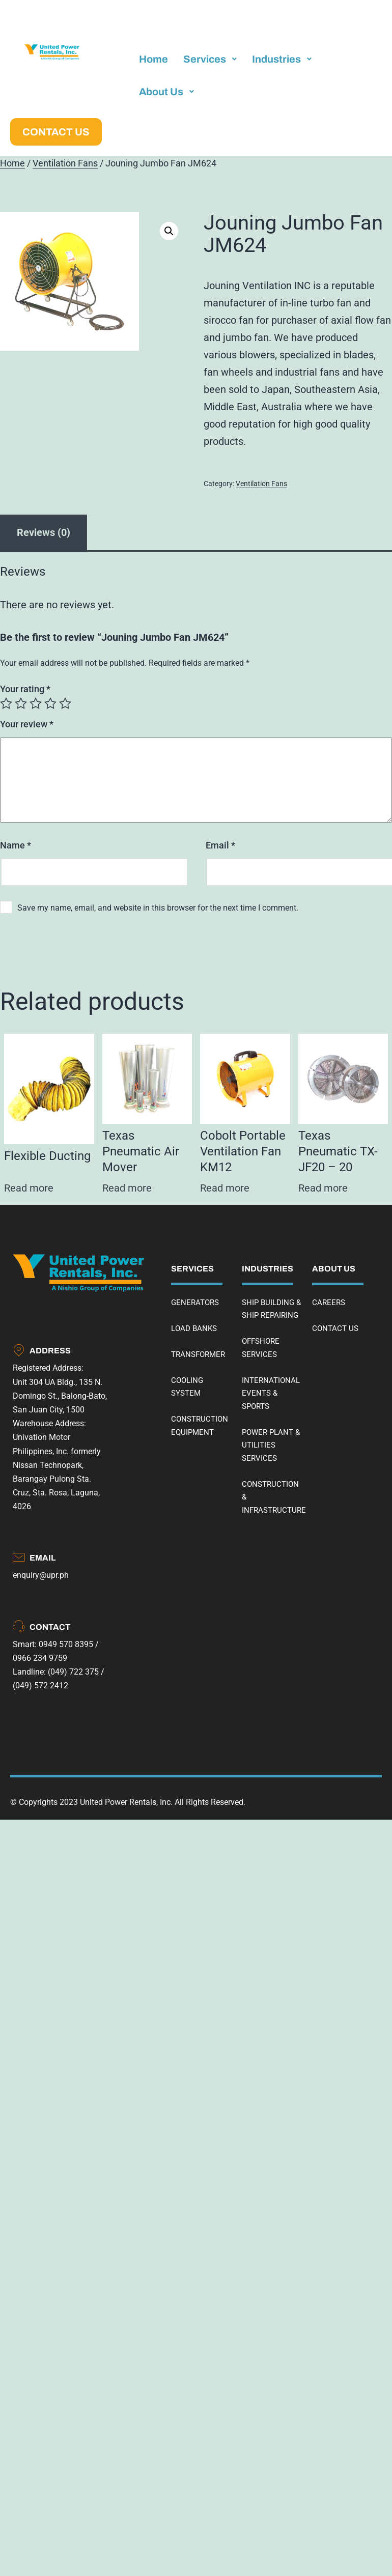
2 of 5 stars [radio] (21, 703)
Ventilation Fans (65, 163)
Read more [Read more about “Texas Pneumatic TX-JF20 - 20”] (323, 1188)
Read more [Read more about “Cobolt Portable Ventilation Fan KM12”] (224, 1188)
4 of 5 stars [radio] (50, 703)
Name (15, 845)
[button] (169, 231)
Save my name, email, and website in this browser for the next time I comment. (157, 908)
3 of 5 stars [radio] (36, 703)
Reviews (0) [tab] (43, 532)
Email (220, 845)
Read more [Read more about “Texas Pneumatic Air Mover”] (127, 1188)
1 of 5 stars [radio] (6, 703)
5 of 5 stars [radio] (65, 703)
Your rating (25, 689)
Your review (26, 724)
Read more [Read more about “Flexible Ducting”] (28, 1188)
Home (12, 163)
